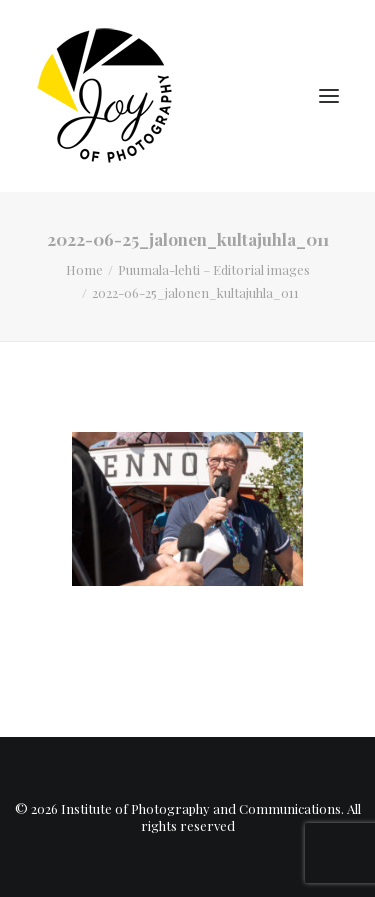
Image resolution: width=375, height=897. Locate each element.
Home (84, 269)
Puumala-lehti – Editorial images (214, 269)
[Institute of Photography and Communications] (111, 96)
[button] (329, 96)
